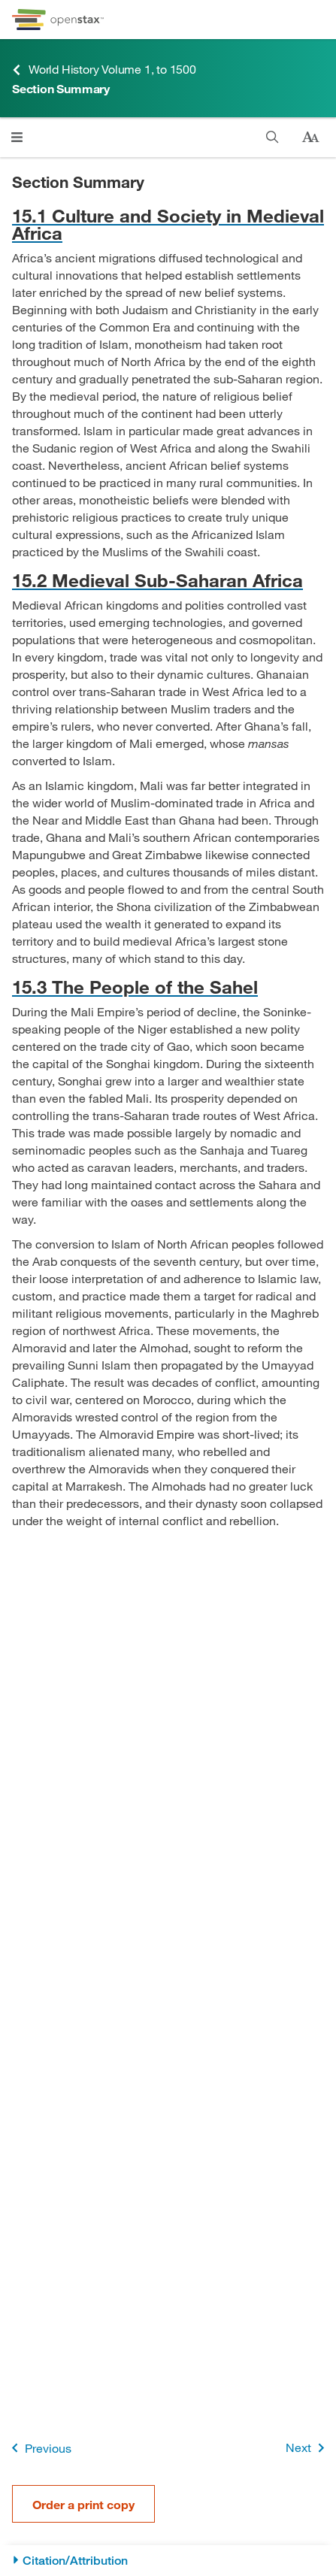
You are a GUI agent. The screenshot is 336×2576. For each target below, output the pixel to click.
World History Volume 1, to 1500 (104, 69)
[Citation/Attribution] (168, 2560)
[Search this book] (272, 137)
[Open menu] (17, 137)
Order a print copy (83, 2504)
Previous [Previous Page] (38, 2447)
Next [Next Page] (308, 2447)
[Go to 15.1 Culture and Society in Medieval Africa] (168, 224)
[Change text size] (310, 138)
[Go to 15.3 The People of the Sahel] (168, 986)
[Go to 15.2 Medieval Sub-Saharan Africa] (168, 580)
